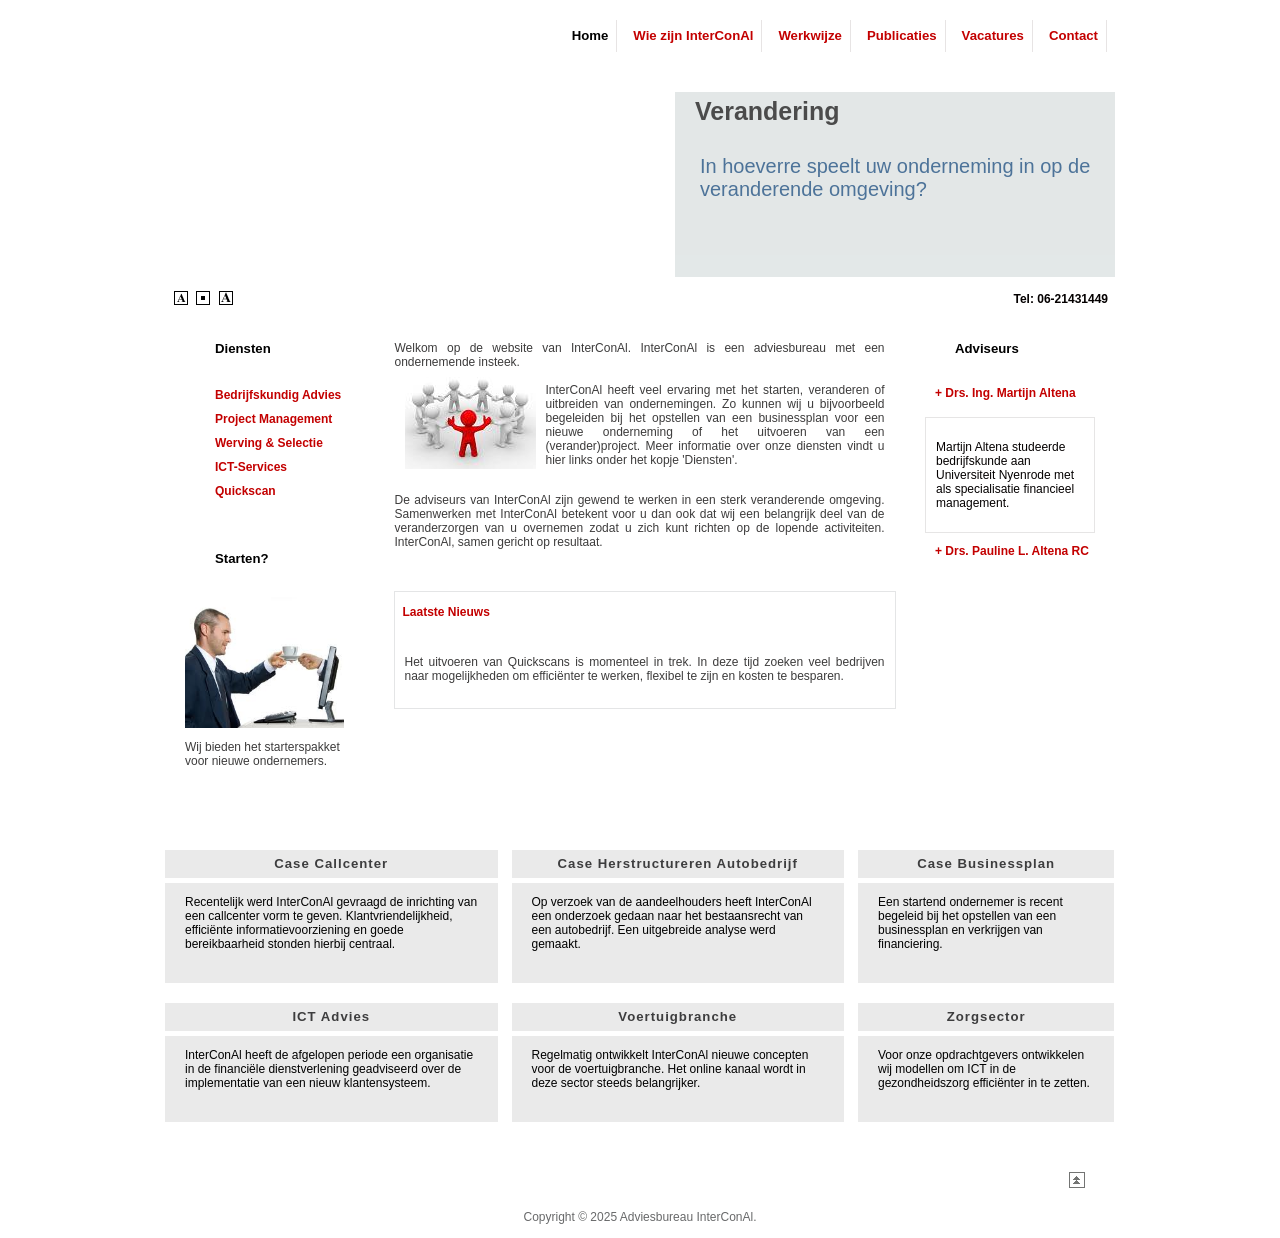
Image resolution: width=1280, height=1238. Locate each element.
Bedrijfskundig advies (278, 395)
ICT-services (251, 467)
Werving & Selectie (269, 443)
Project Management (273, 419)
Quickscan (245, 491)
